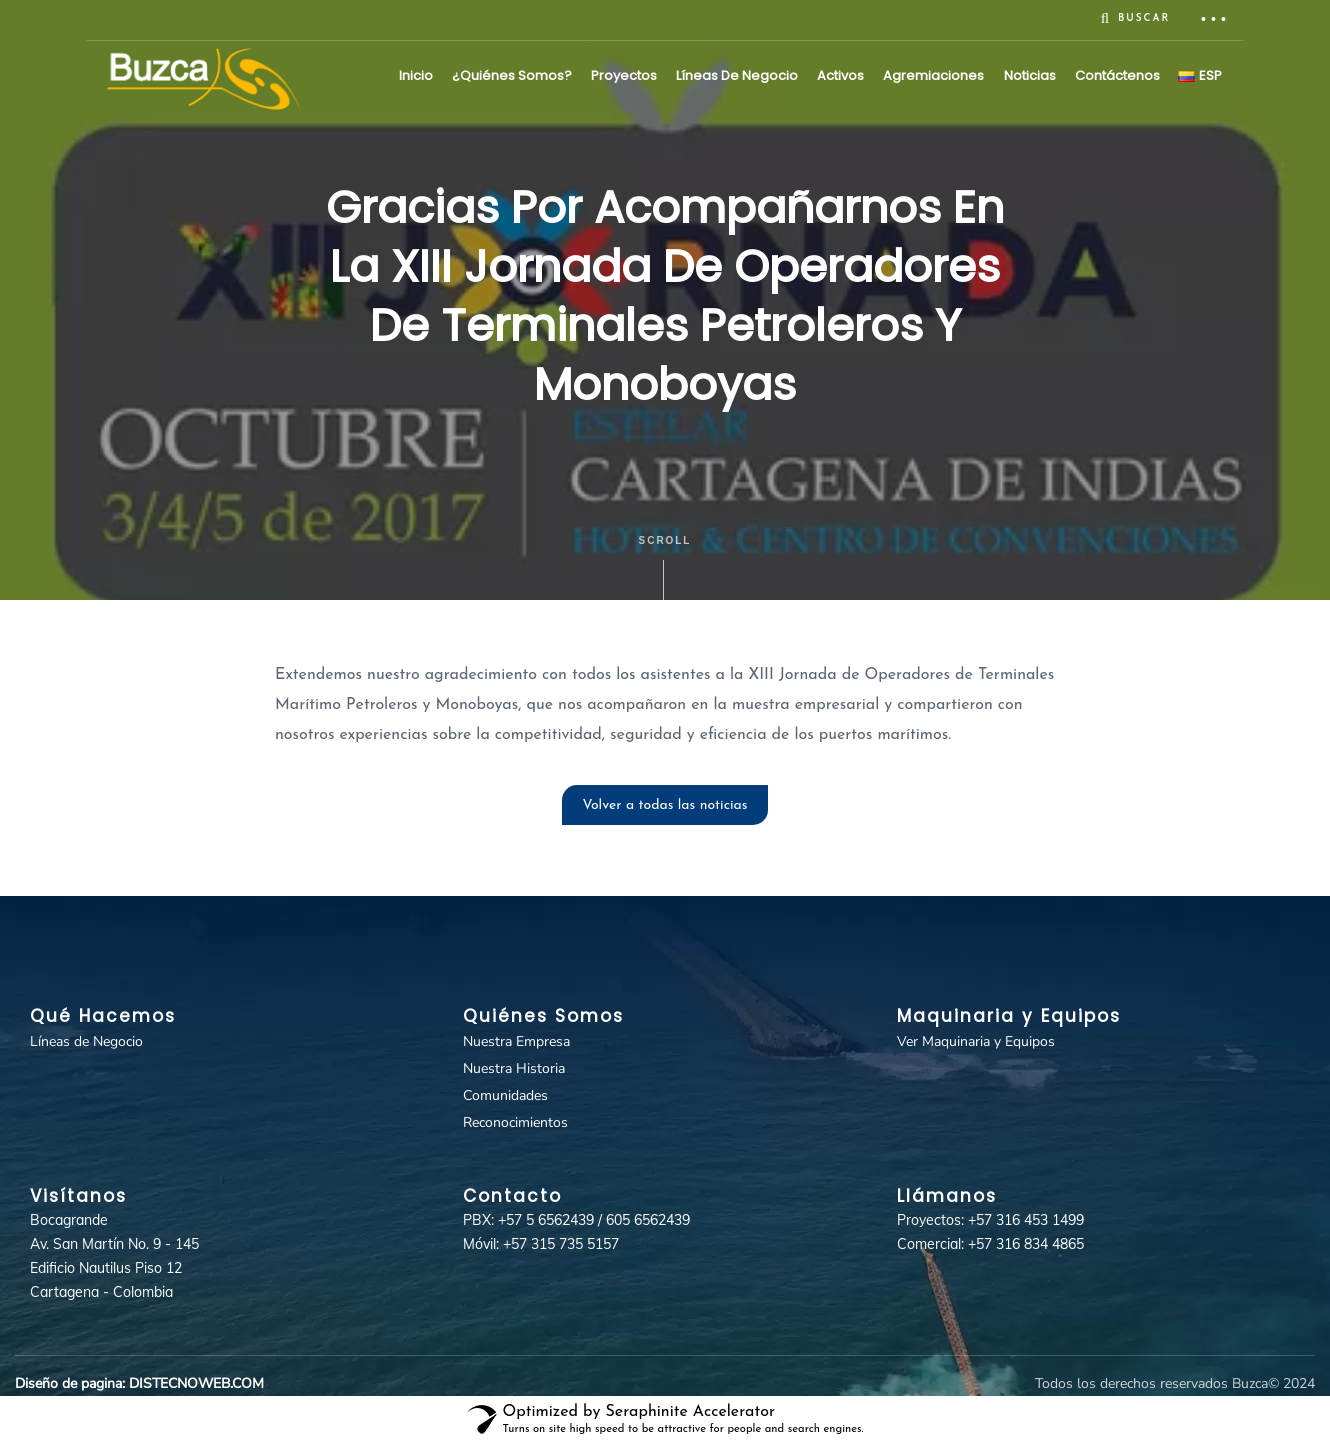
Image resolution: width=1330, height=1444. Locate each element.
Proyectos (624, 75)
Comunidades (505, 1095)
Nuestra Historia (514, 1068)
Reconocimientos (515, 1122)
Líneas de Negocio (737, 75)
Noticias (1030, 75)
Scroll (665, 567)
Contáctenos (1117, 75)
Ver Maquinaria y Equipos (976, 1041)
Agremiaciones (933, 75)
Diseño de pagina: (70, 1383)
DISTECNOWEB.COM (196, 1383)
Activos (840, 75)
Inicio (416, 75)
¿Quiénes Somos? (512, 75)
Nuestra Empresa (516, 1041)
